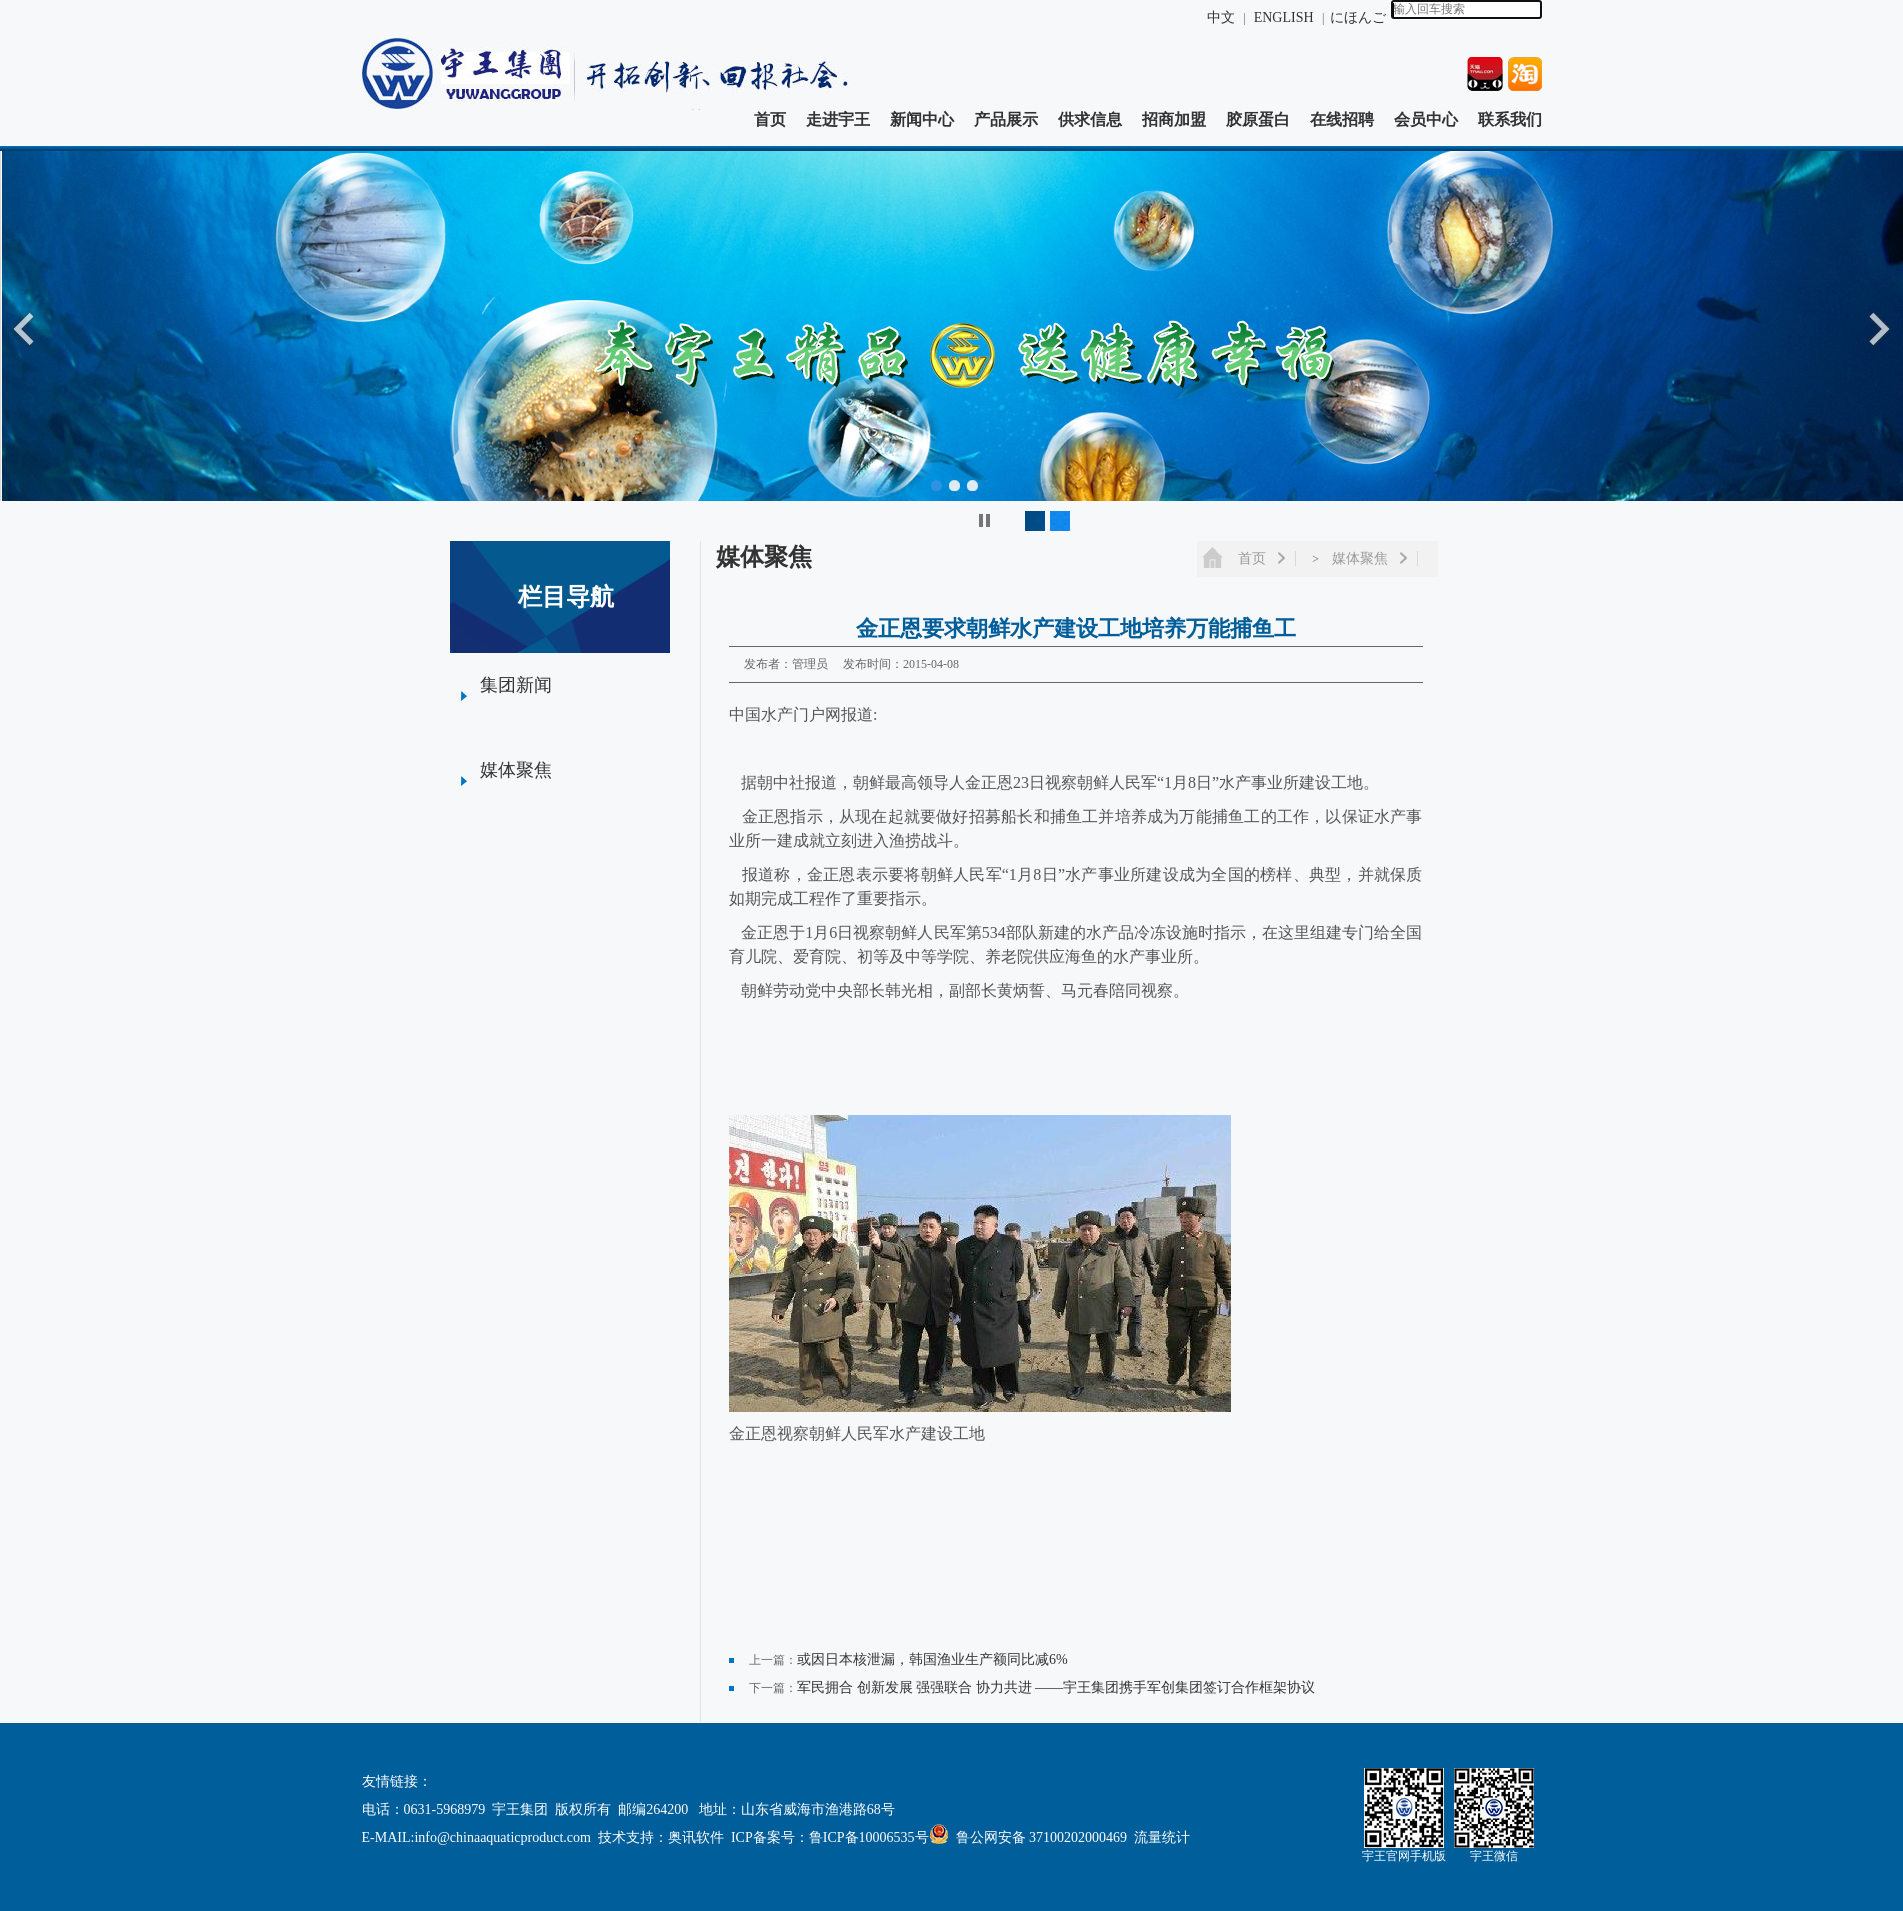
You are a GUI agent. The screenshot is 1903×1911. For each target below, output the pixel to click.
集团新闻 (516, 685)
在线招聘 (1342, 119)
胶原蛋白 (1258, 119)
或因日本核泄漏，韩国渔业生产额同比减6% (932, 1659)
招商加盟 (1174, 119)
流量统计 (1162, 1837)
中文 (1221, 17)
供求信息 (1090, 119)
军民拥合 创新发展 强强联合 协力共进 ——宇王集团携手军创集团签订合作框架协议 (1056, 1687)
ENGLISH (1285, 17)
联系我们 (1510, 119)
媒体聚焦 (516, 770)
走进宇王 (838, 119)
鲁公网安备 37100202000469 (1032, 1837)
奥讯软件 (696, 1837)
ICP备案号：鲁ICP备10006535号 (830, 1837)
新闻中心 (922, 119)
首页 (770, 119)
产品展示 (1006, 119)
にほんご (1358, 17)
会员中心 (1426, 119)
